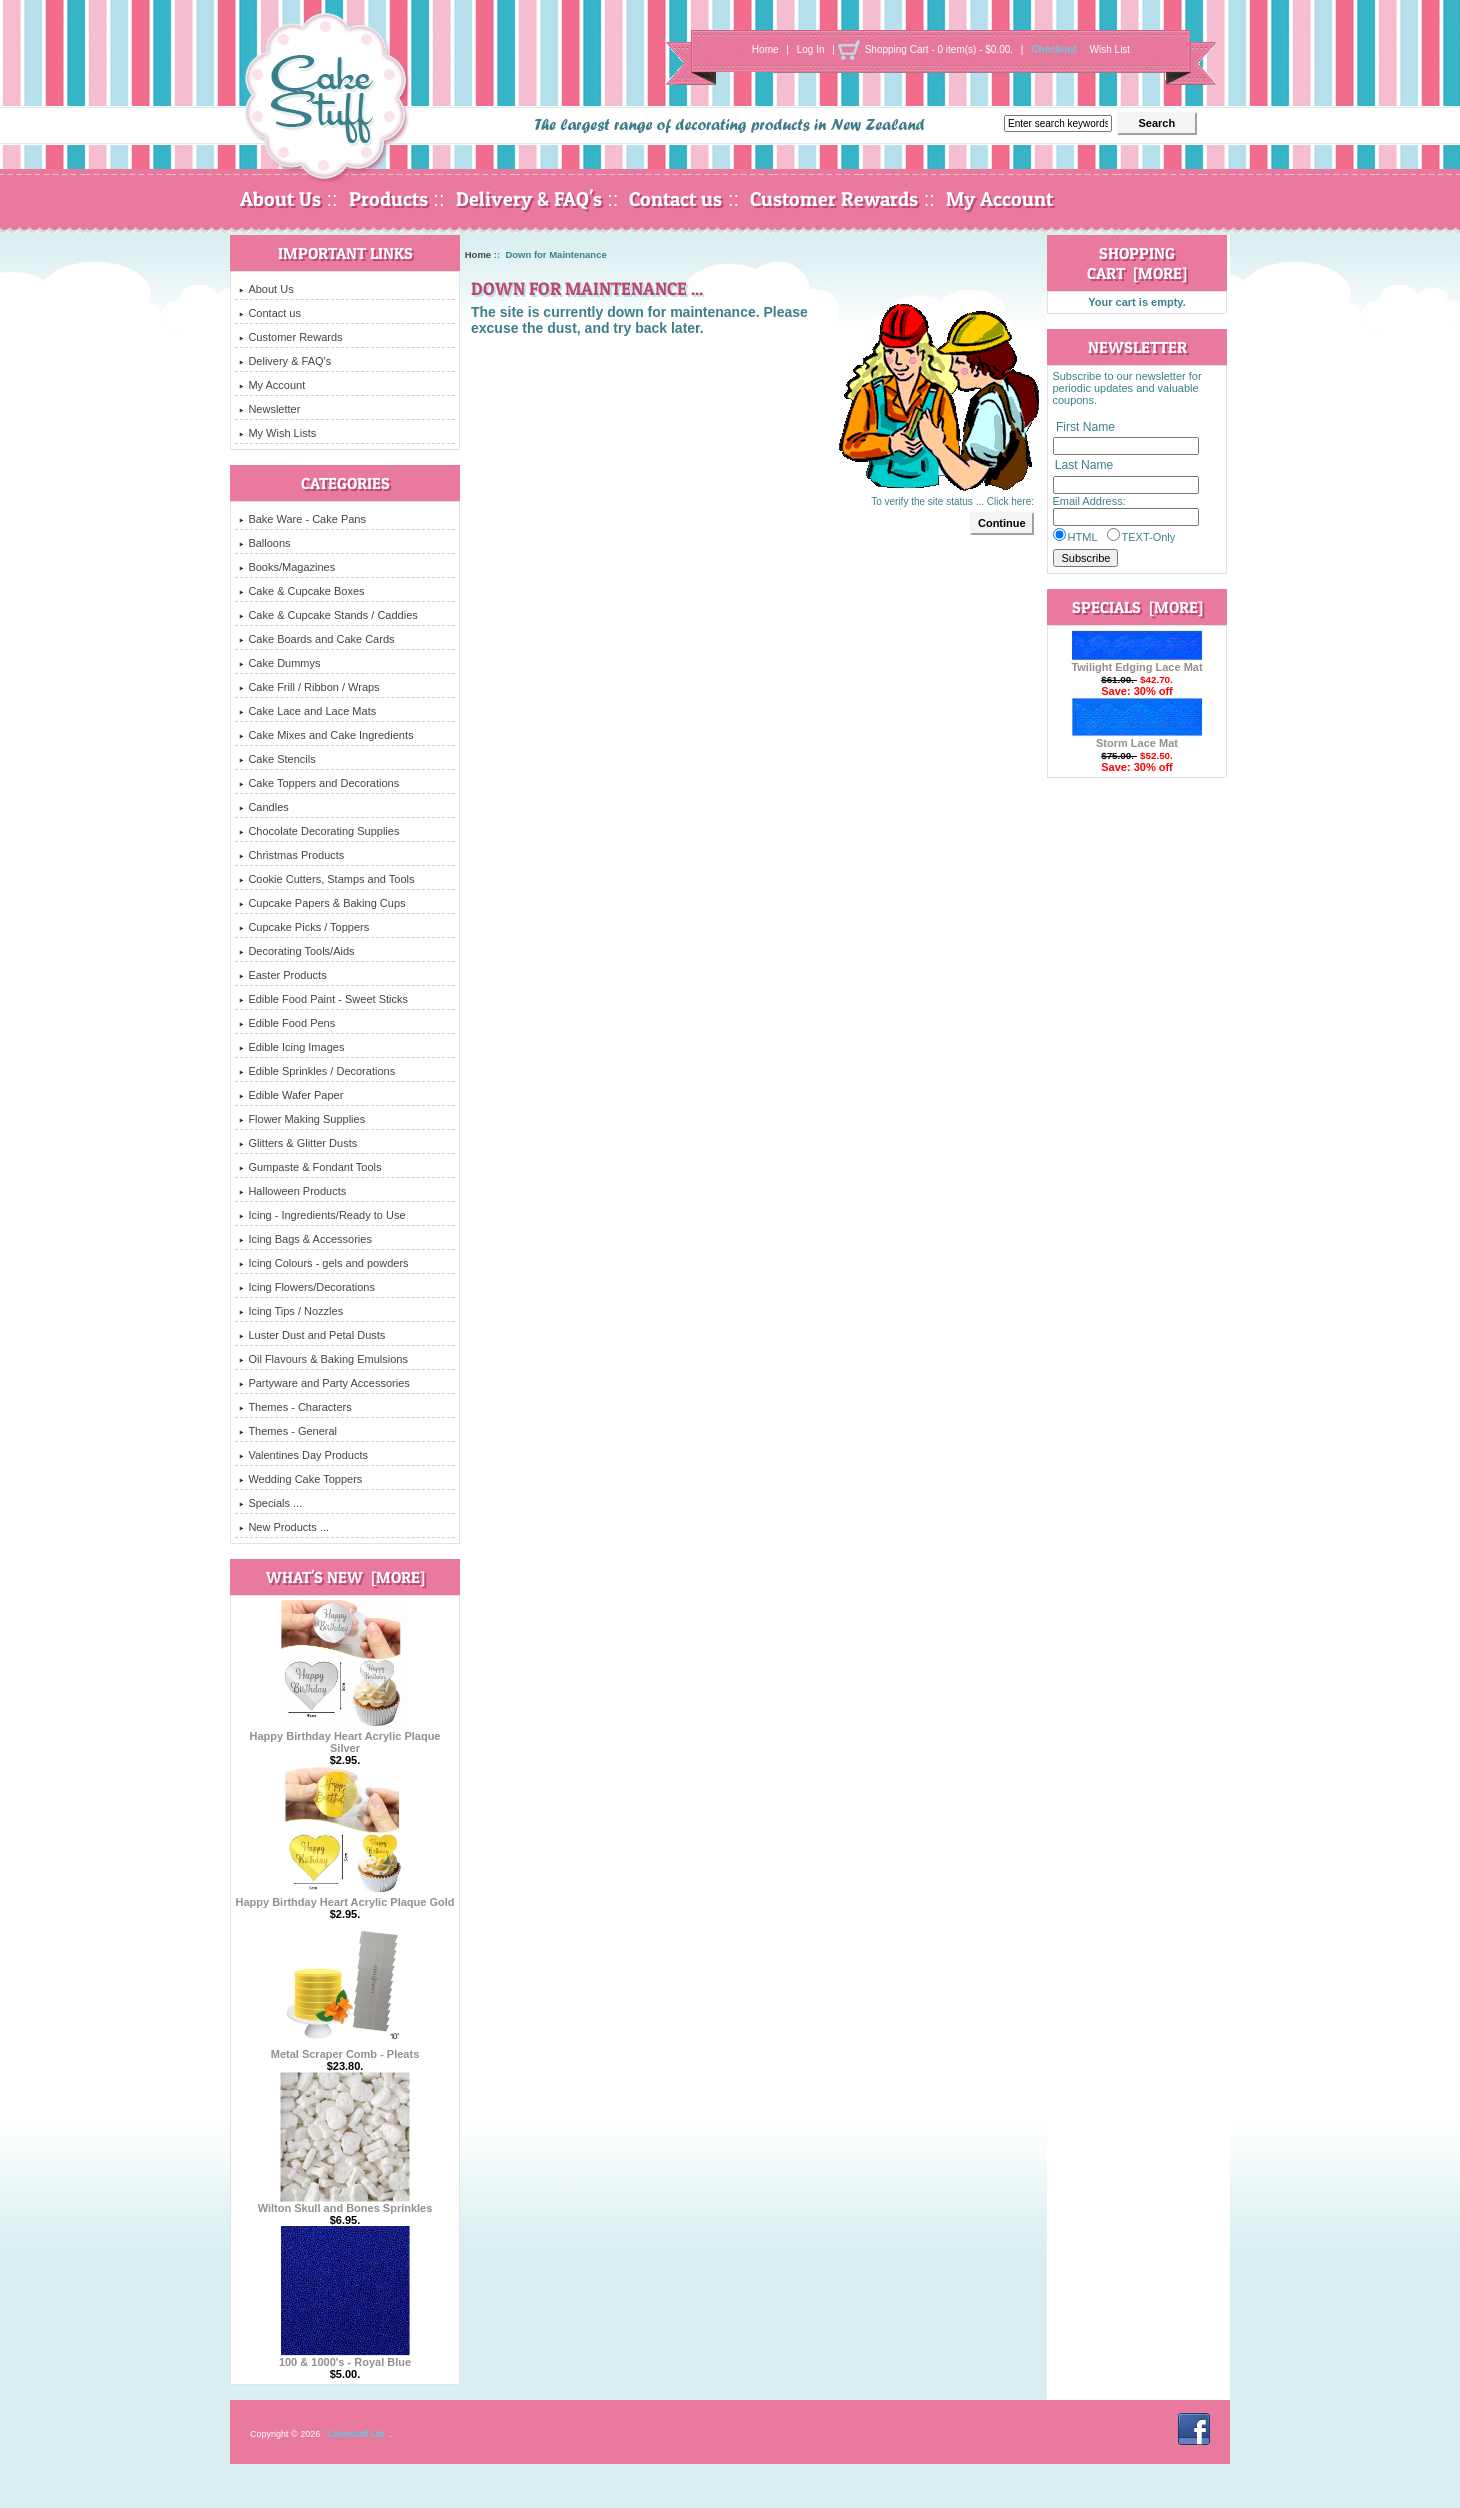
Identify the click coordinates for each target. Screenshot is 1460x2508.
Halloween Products (292, 1191)
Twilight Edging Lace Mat (1136, 662)
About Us (280, 199)
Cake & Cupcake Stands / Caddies (328, 615)
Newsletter (269, 409)
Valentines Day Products (303, 1455)
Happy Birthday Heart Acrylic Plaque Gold (344, 1897)
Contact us (675, 199)
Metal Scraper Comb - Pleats (345, 2049)
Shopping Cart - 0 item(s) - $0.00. (939, 49)
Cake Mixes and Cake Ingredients (326, 735)
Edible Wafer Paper (291, 1095)
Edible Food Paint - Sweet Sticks (323, 999)
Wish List (1110, 49)
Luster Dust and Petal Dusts (312, 1335)
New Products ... (284, 1527)
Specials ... (270, 1503)
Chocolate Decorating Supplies (319, 831)
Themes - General (288, 1431)
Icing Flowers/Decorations (307, 1287)
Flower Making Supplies (302, 1119)
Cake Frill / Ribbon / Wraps (309, 687)
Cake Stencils (277, 759)
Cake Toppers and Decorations (319, 783)
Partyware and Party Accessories (324, 1383)
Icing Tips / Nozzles (291, 1311)
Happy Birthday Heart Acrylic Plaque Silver (345, 1737)
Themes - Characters (295, 1407)
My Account (999, 199)
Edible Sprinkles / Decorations (317, 1071)
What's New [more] (345, 1577)
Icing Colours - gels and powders (323, 1263)
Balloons (264, 543)
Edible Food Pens (287, 1023)
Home (765, 49)
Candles (263, 807)
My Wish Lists (277, 433)
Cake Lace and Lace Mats (307, 711)
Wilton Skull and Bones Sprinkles (345, 2203)
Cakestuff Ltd (356, 2434)
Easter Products (282, 975)
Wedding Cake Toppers (300, 1479)
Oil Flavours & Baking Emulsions (323, 1359)
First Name (1085, 427)
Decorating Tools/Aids (296, 951)
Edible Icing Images (291, 1047)
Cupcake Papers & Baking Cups (322, 903)
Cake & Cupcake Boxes (301, 591)
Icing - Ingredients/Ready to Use (322, 1215)
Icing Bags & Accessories (305, 1239)
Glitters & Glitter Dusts (298, 1143)
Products (388, 199)
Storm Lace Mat (1137, 738)
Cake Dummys (279, 663)
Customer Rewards (834, 199)
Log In (811, 49)
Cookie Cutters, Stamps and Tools (326, 879)
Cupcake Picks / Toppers (304, 927)
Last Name (1084, 466)
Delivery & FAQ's (529, 199)
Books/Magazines (287, 567)
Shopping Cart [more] (1137, 263)
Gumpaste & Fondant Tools (310, 1167)
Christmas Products (291, 855)
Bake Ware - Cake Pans (302, 519)
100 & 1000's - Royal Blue (345, 2357)
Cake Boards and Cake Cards (316, 639)
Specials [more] (1137, 607)
